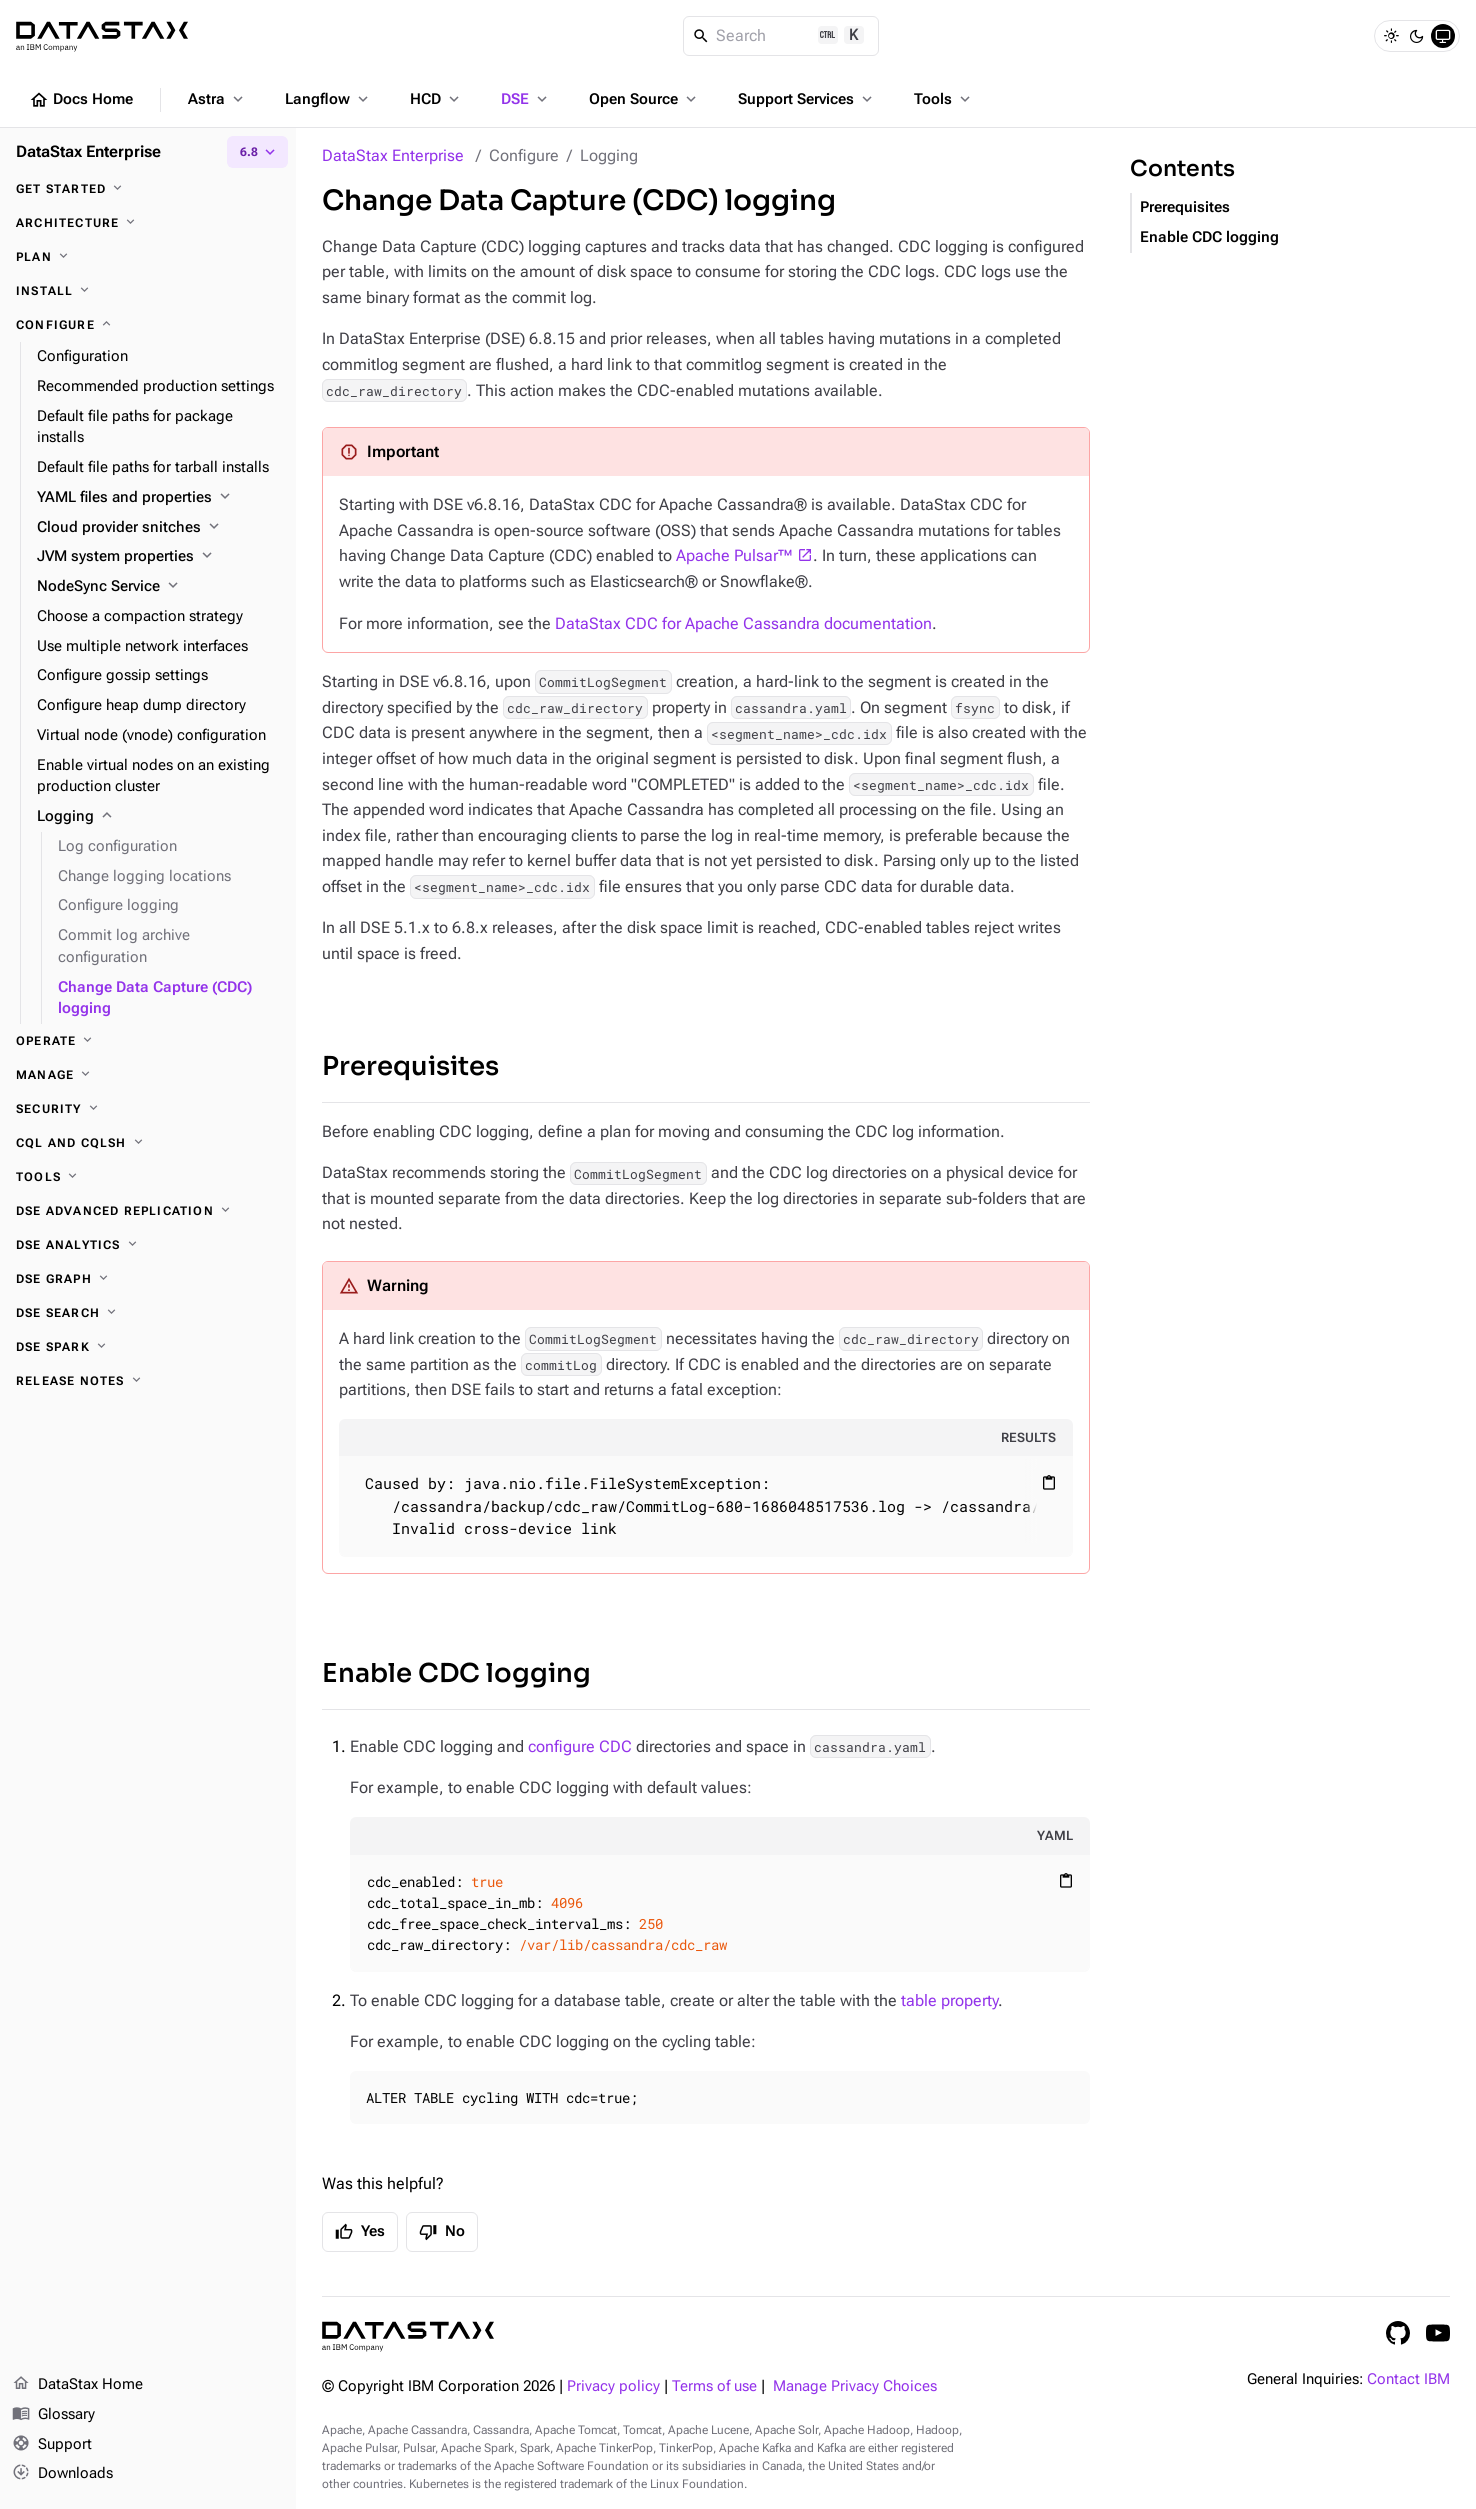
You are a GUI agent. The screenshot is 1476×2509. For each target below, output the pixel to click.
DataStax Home (77, 2385)
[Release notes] (148, 1381)
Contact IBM (1408, 2379)
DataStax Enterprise (393, 155)
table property (949, 2000)
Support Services (807, 99)
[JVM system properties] (158, 557)
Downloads (62, 2474)
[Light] (1391, 36)
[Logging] (158, 817)
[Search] (781, 36)
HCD (436, 99)
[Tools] (148, 1177)
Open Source (644, 99)
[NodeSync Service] (158, 587)
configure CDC (580, 1746)
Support (52, 2445)
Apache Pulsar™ (734, 555)
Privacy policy (613, 2386)
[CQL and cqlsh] (148, 1143)
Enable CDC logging (456, 1673)
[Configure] (148, 325)
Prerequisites (410, 1066)
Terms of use (714, 2386)
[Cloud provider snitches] (158, 528)
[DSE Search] (148, 1313)
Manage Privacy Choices (855, 2386)
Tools (944, 99)
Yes (360, 2232)
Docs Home (81, 100)
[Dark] (1417, 36)
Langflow (328, 99)
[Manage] (148, 1075)
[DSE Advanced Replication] (148, 1211)
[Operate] (148, 1041)
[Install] (148, 291)
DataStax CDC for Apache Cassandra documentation (743, 623)
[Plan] (148, 257)
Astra (217, 99)
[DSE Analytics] (148, 1245)
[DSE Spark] (148, 1347)
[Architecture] (148, 223)
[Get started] (148, 189)
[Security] (148, 1109)
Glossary (53, 2415)
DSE (526, 99)
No (442, 2232)
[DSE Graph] (148, 1279)
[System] (1443, 36)
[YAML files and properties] (158, 498)
